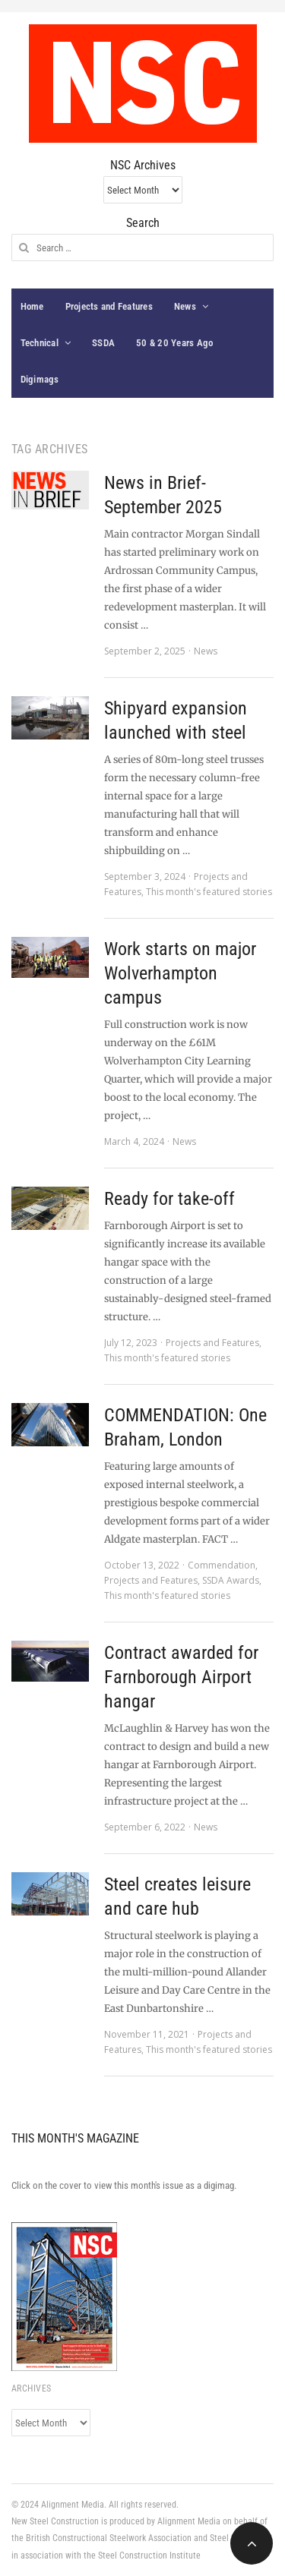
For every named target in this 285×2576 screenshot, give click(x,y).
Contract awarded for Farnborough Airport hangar (181, 1677)
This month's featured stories (209, 891)
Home (32, 306)
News (185, 306)
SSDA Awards (230, 1580)
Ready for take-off (169, 1198)
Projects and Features (109, 306)
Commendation (221, 1565)
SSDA (103, 342)
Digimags (40, 379)
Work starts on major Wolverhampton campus (180, 973)
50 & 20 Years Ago (174, 342)
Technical (40, 342)
